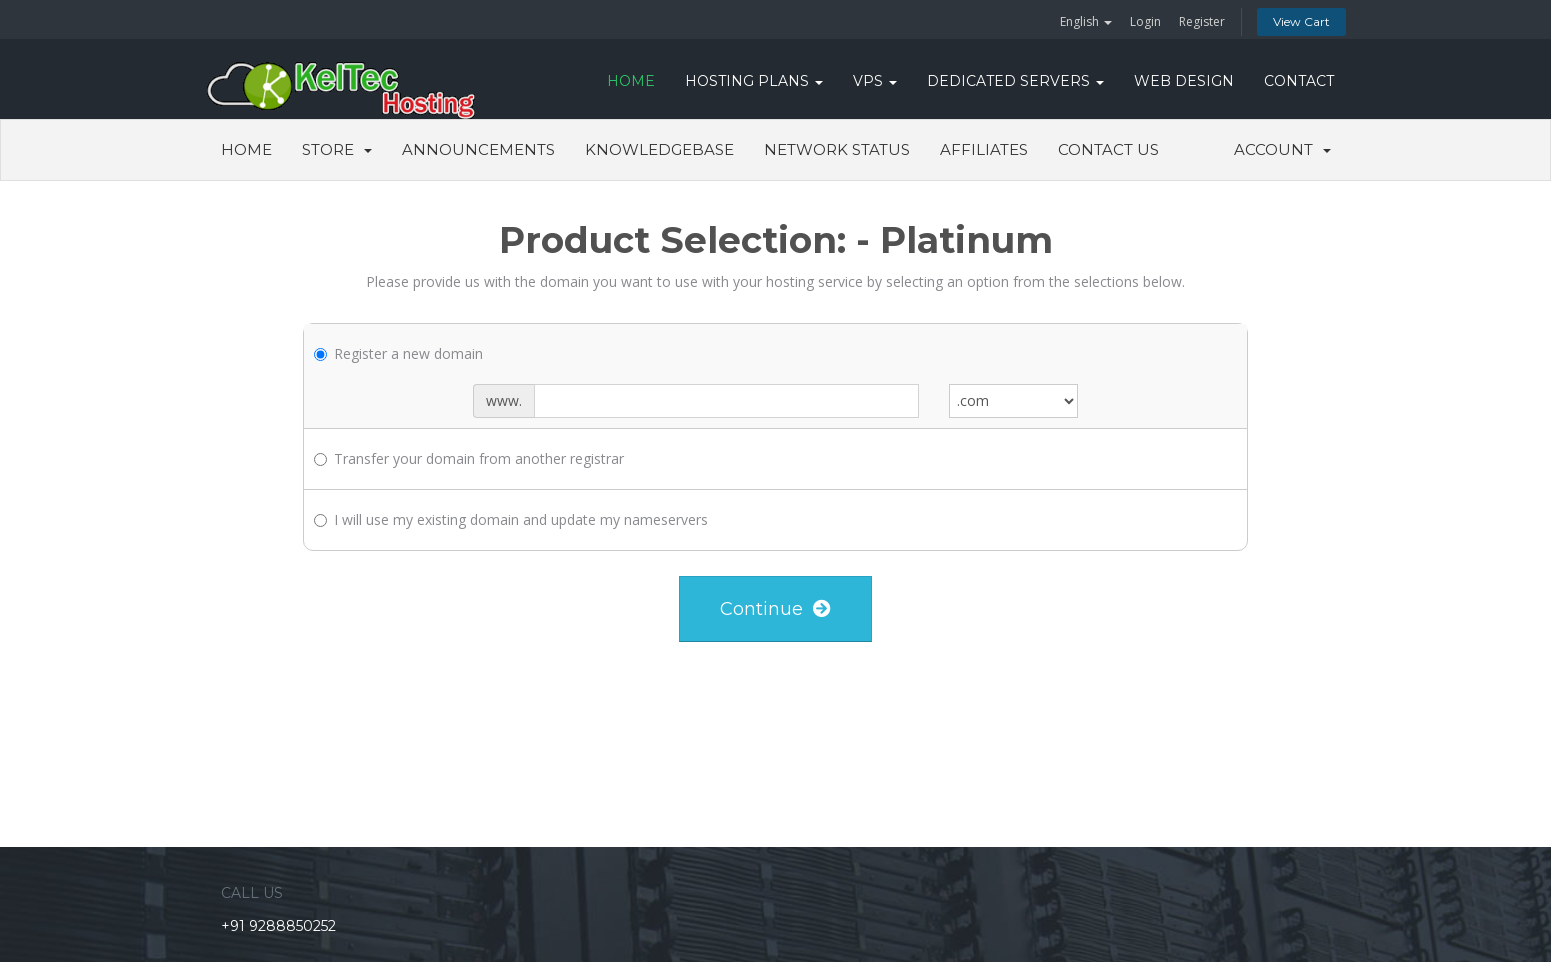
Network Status (837, 149)
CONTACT (1299, 81)
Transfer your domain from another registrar (469, 458)
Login (1145, 21)
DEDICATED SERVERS (1015, 81)
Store (337, 149)
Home (246, 149)
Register (1202, 21)
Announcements (478, 149)
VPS (875, 81)
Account (1282, 149)
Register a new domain (398, 353)
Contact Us (1108, 149)
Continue (775, 609)
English (1086, 21)
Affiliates (984, 149)
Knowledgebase (659, 149)
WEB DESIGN (1184, 81)
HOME (631, 81)
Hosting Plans (754, 81)
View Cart (1301, 21)
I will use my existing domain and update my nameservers (511, 519)
